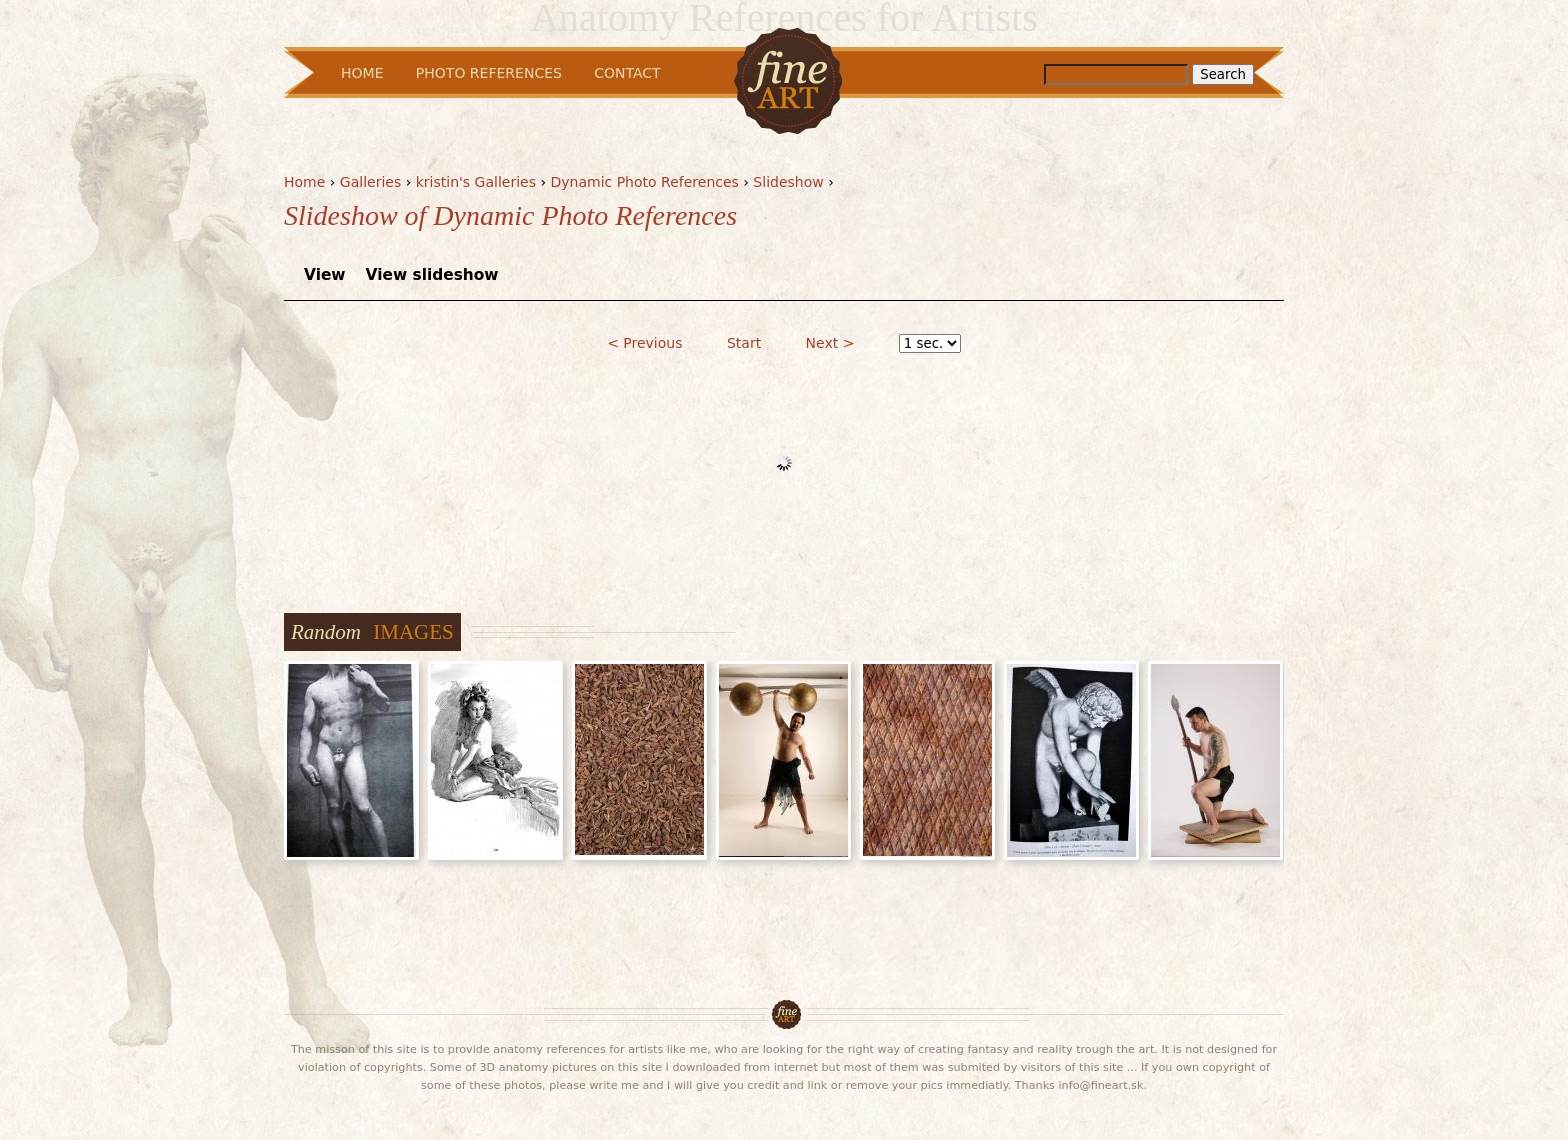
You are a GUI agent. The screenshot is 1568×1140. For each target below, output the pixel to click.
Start (744, 343)
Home (304, 182)
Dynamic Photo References (644, 182)
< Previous (644, 343)
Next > (830, 343)
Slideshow (788, 182)
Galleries (370, 182)
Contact (627, 73)
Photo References (489, 73)
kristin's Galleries (476, 182)
